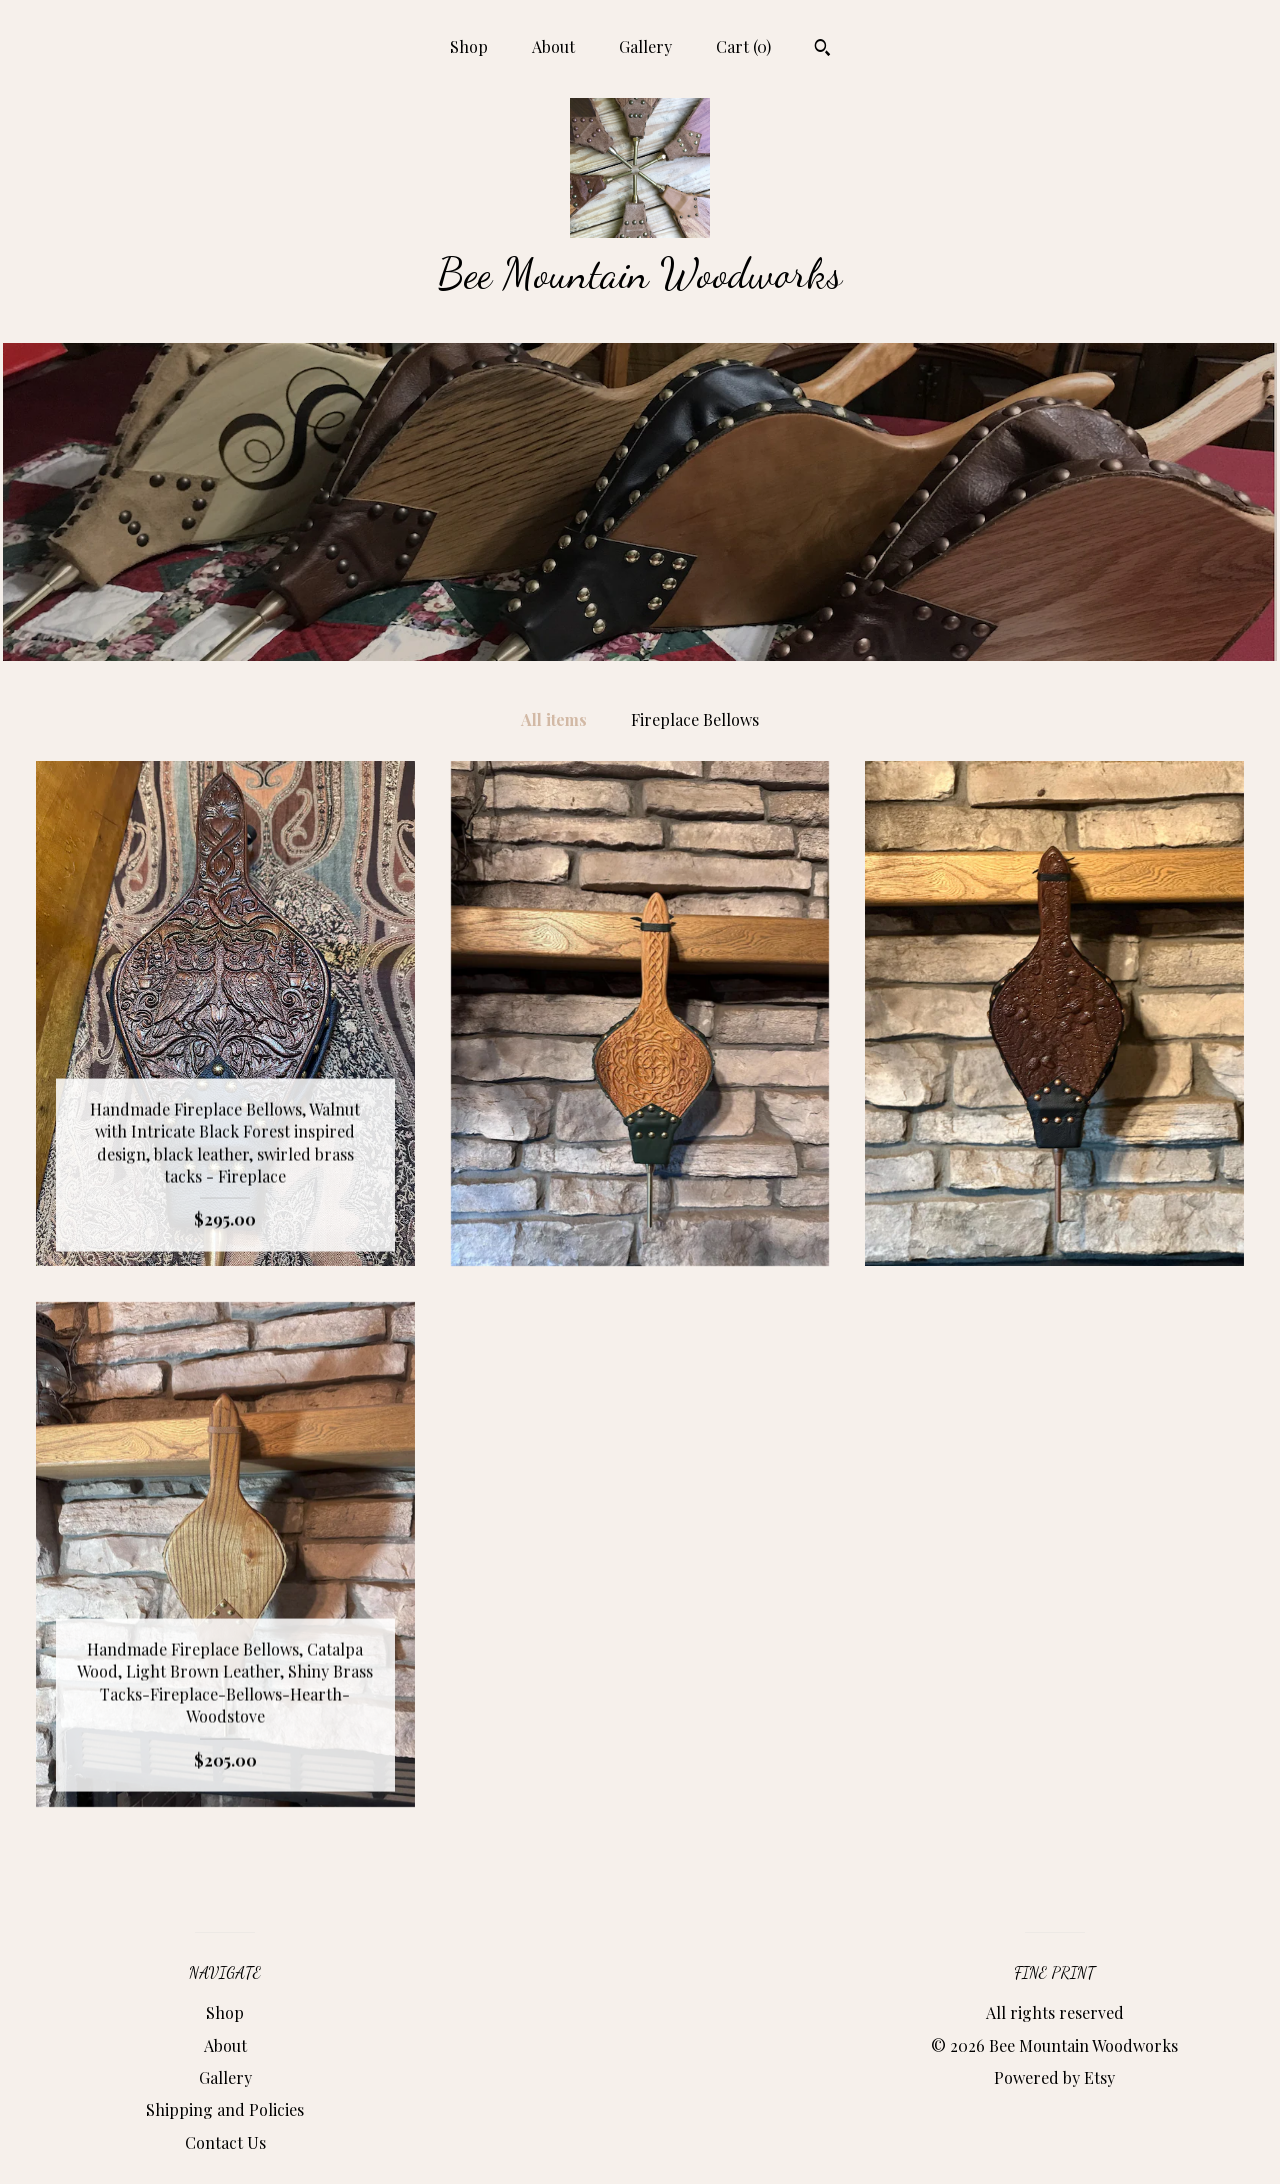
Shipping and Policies (225, 2109)
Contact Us (225, 2142)
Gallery (645, 46)
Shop (469, 46)
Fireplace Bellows (695, 719)
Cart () (743, 46)
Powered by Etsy (1054, 2077)
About (553, 46)
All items (554, 719)
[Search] (822, 50)
